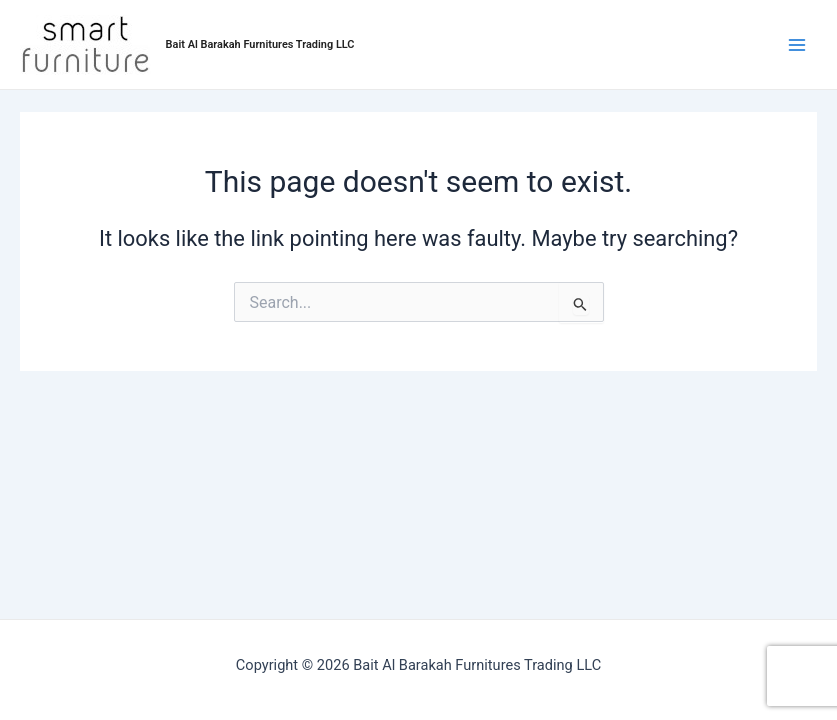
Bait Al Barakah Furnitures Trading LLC (260, 44)
